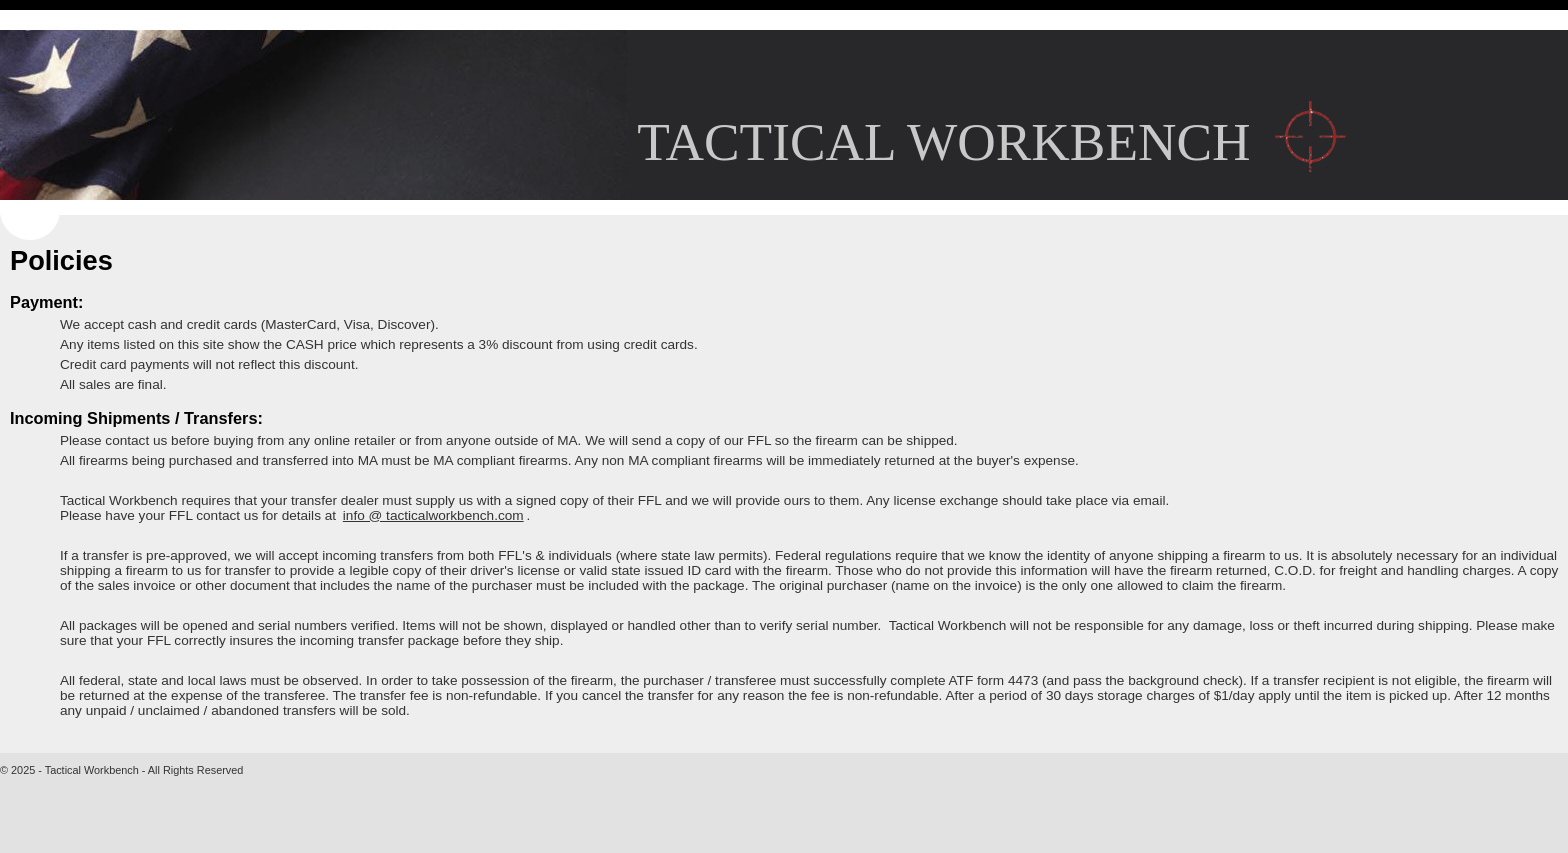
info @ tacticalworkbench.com (433, 515)
